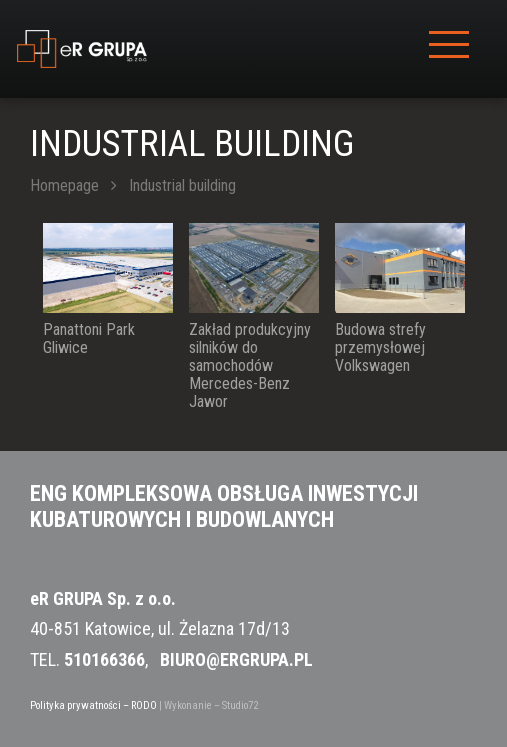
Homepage (64, 185)
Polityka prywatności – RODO (93, 705)
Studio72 (240, 705)
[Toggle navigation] (449, 49)
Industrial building (182, 185)
